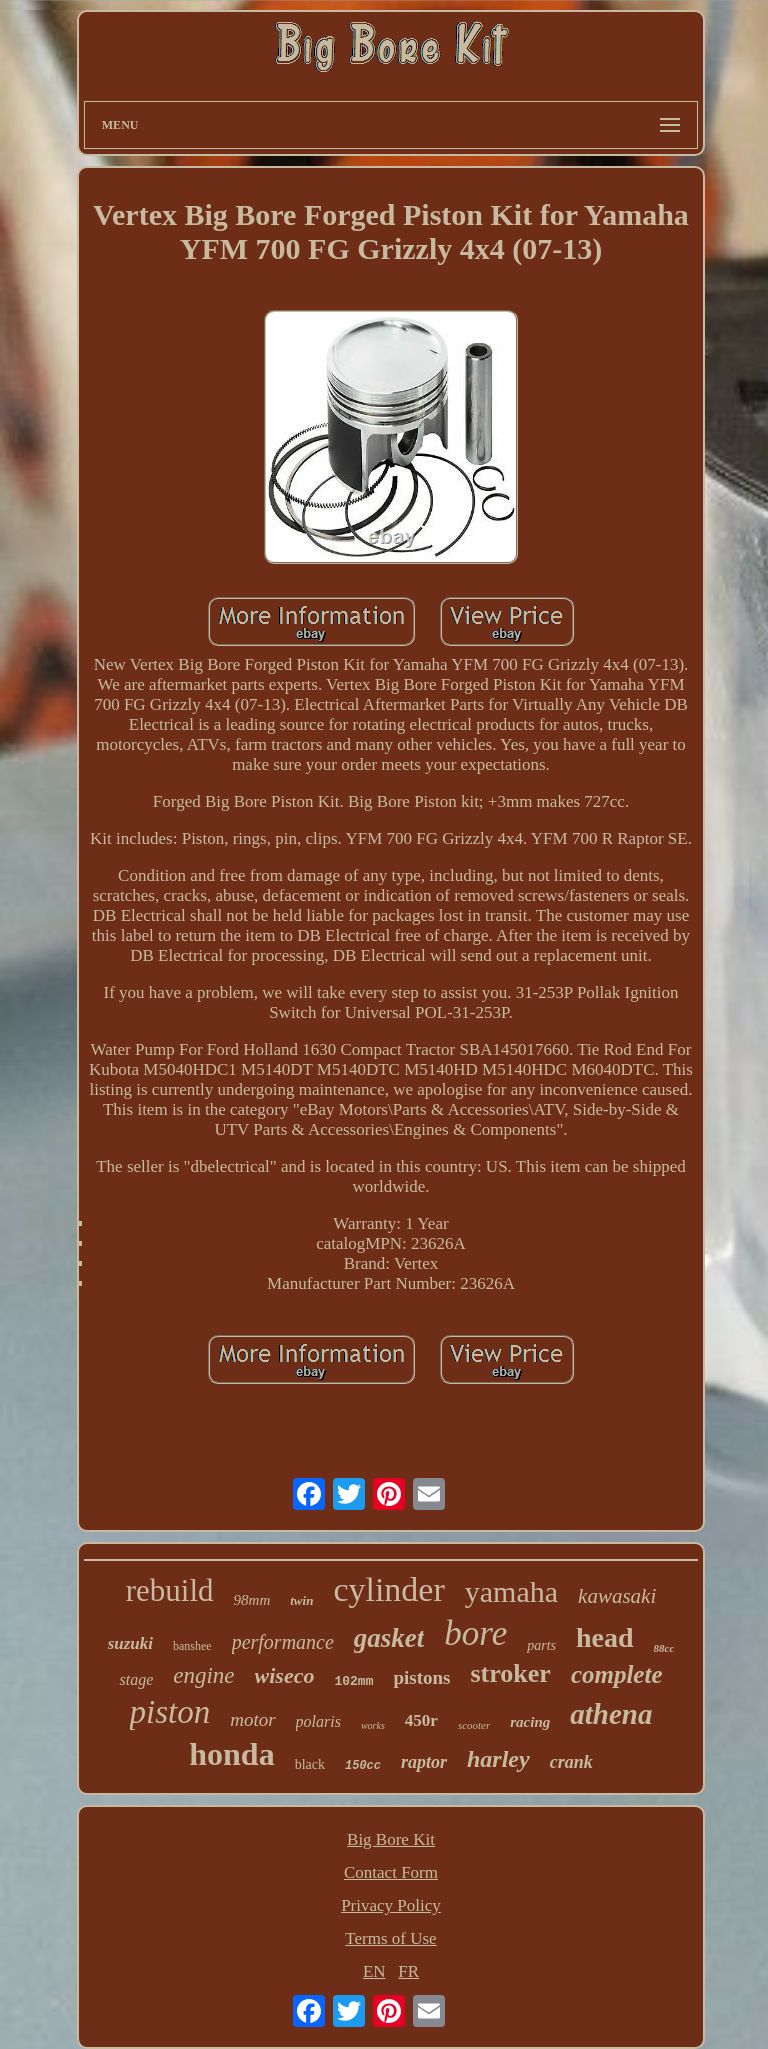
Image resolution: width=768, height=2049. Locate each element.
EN (374, 1971)
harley (498, 1759)
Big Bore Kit (391, 1839)
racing (530, 1722)
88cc (664, 1648)
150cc (363, 1766)
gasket (389, 1638)
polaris (318, 1721)
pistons (421, 1677)
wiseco (285, 1675)
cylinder (388, 1589)
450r (421, 1720)
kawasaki (617, 1596)
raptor (424, 1762)
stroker (510, 1673)
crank (571, 1762)
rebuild (170, 1590)
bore (475, 1633)
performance (283, 1642)
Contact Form (391, 1872)
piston (170, 1712)
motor (252, 1719)
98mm (252, 1600)
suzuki (130, 1643)
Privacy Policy (391, 1905)
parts (541, 1645)
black (310, 1764)
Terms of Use (390, 1938)
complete (617, 1674)
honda (231, 1754)
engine (203, 1675)
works (373, 1725)
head (605, 1637)
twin (301, 1600)
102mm (353, 1681)
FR (408, 1971)
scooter (474, 1725)
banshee (192, 1646)
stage (136, 1679)
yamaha (511, 1591)
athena (611, 1714)
